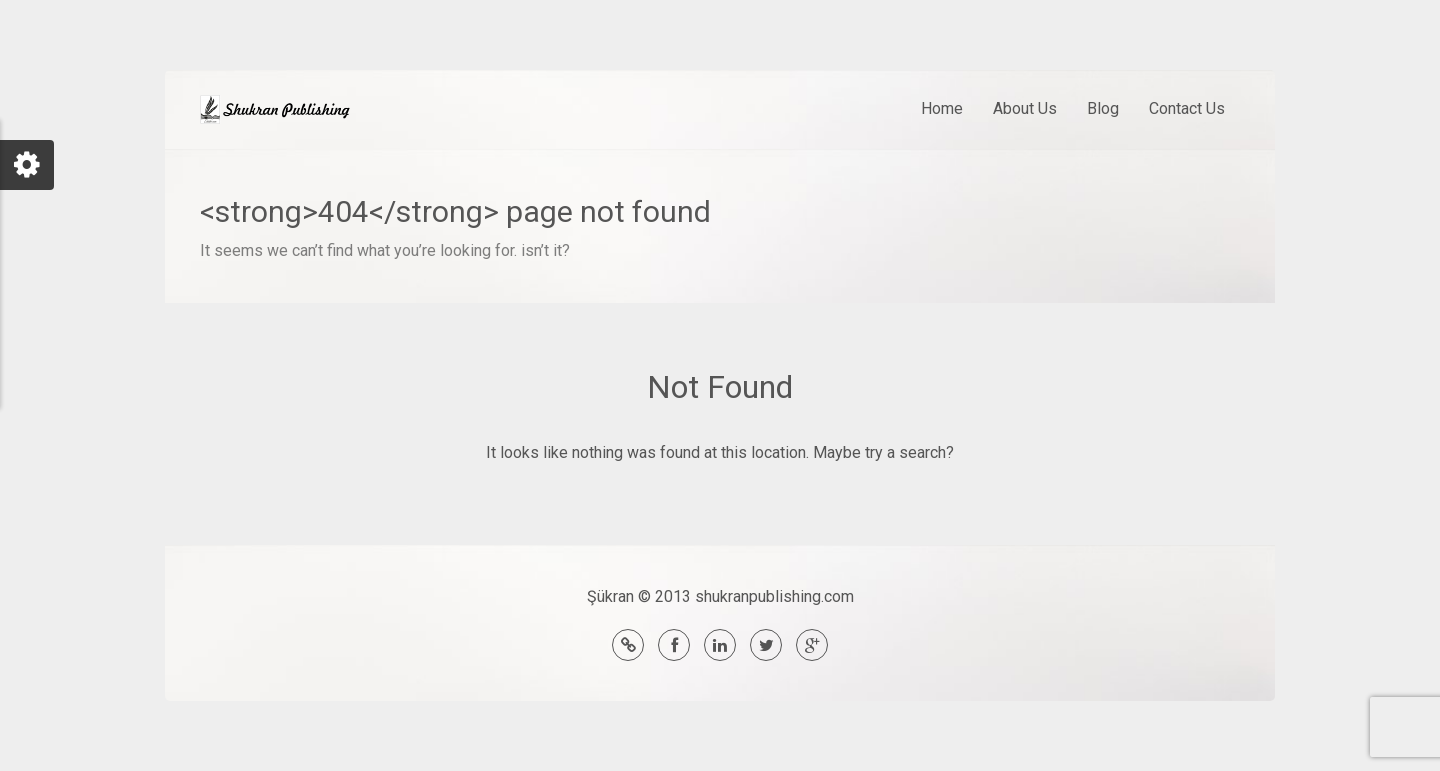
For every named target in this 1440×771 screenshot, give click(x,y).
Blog (1103, 108)
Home (942, 108)
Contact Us (1187, 108)
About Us (1025, 108)
